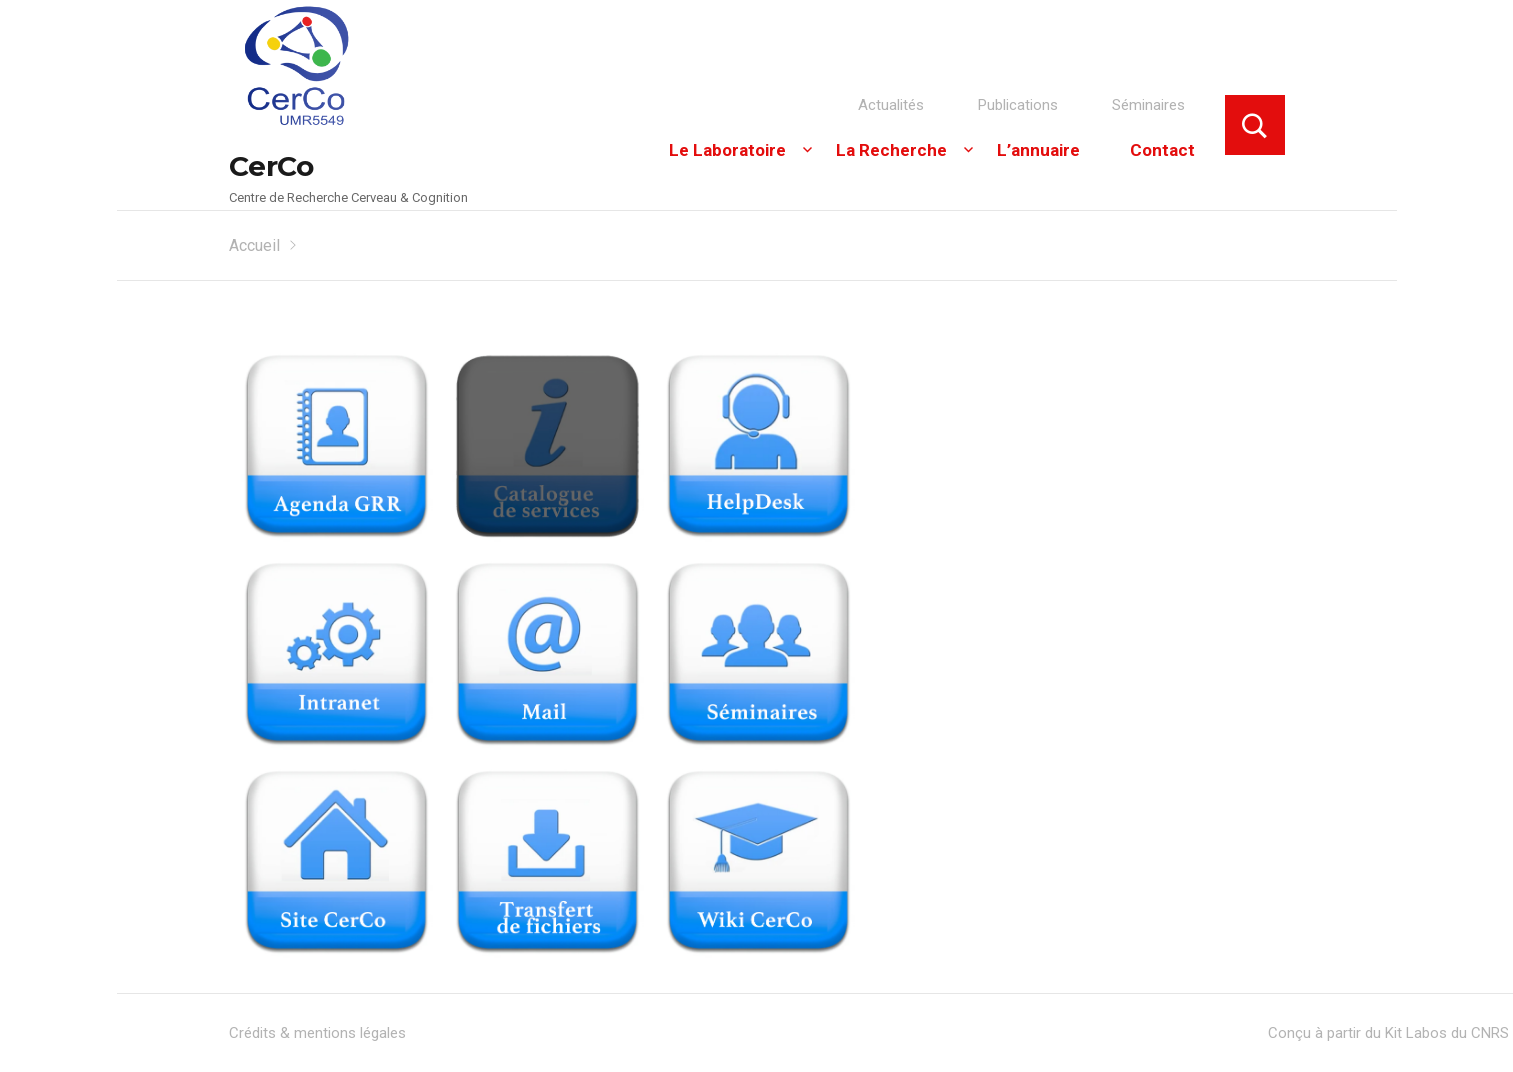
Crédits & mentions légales (317, 1033)
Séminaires (1148, 105)
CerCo (271, 166)
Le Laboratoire (727, 150)
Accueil (254, 245)
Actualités (891, 105)
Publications (1018, 105)
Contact (1162, 150)
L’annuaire (1038, 150)
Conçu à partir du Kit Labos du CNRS (1388, 1033)
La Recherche (891, 150)
